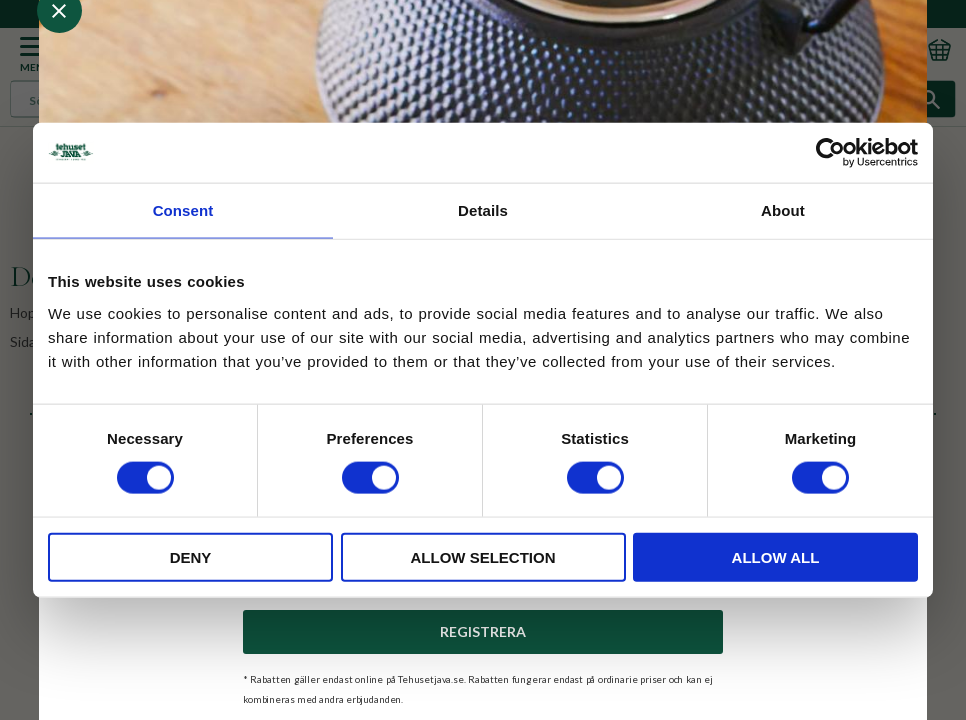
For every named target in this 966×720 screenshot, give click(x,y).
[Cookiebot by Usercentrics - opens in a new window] (830, 153)
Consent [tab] (183, 210)
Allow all (776, 556)
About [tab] (783, 210)
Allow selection (483, 556)
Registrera (483, 631)
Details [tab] (483, 210)
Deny (191, 556)
